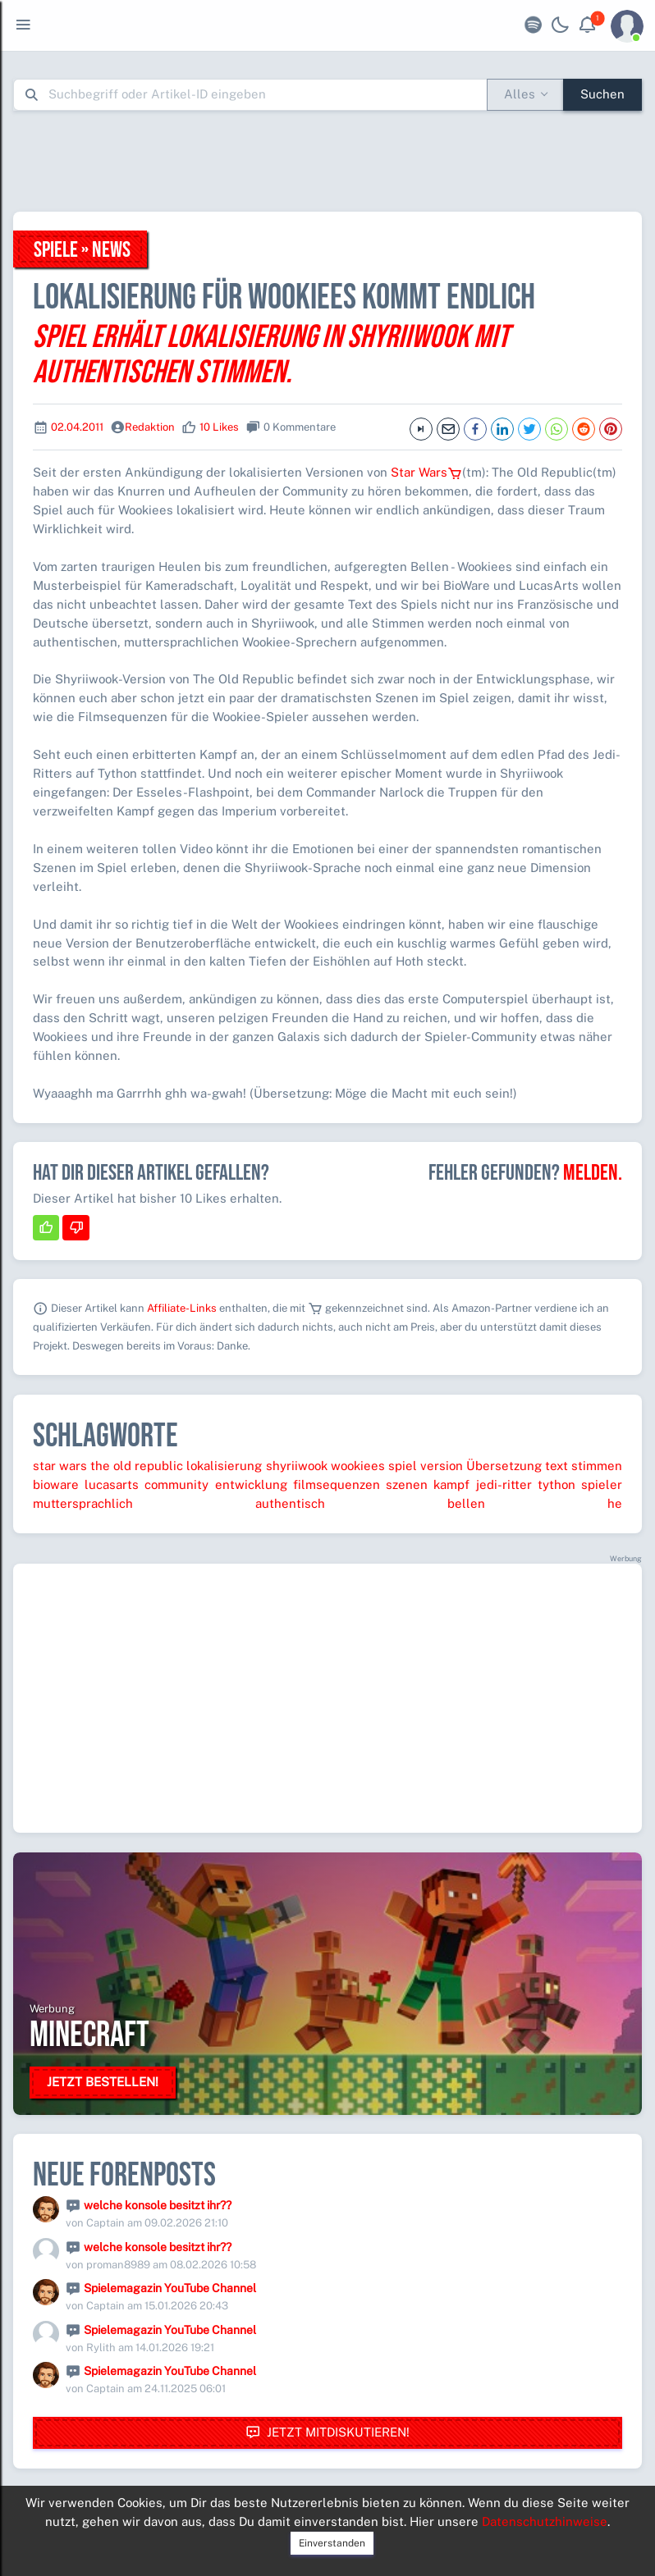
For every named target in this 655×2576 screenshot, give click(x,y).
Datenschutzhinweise (544, 2521)
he (614, 1503)
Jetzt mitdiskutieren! (327, 2432)
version (441, 1466)
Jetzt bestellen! (102, 2082)
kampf (451, 1484)
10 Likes (219, 427)
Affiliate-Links (182, 1308)
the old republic (136, 1466)
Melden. (592, 1173)
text (556, 1466)
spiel (402, 1466)
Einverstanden (332, 2543)
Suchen (602, 94)
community (176, 1484)
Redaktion (150, 427)
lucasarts (112, 1484)
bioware (56, 1484)
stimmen (596, 1466)
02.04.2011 (77, 427)
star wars (60, 1466)
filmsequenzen (336, 1484)
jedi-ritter (504, 1484)
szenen (407, 1484)
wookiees (358, 1466)
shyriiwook (297, 1466)
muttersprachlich (83, 1503)
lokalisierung (224, 1466)
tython (556, 1484)
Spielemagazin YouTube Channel (170, 2288)
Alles (519, 94)
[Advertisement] (327, 161)
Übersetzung (504, 1466)
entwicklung (251, 1484)
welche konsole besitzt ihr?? (157, 2205)
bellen (466, 1503)
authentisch (290, 1503)
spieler (601, 1484)
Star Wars (426, 472)
